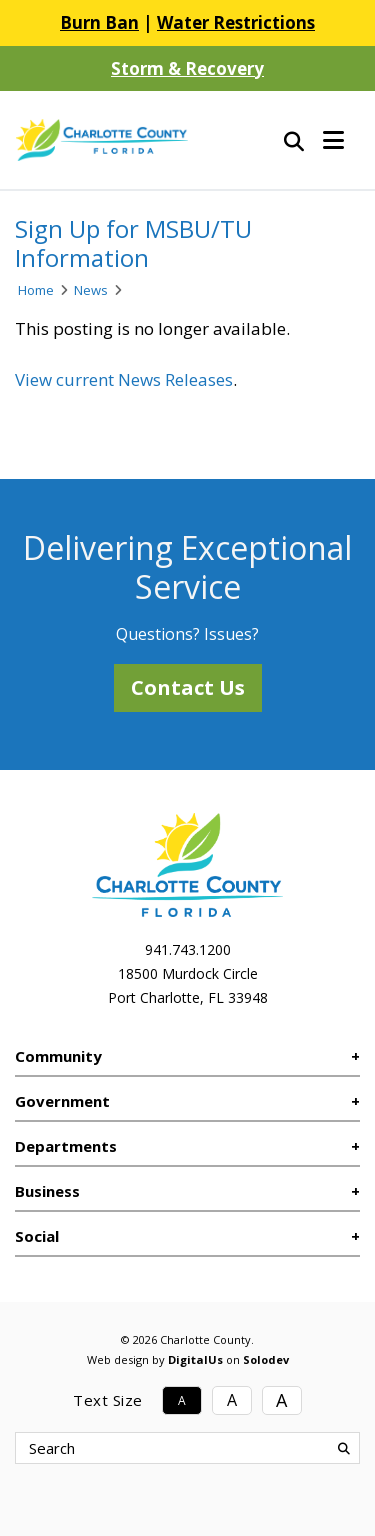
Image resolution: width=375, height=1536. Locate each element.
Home (36, 290)
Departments (66, 1146)
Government (62, 1101)
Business (47, 1191)
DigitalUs (195, 1359)
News (91, 290)
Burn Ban (99, 22)
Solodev (266, 1359)
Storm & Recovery (187, 68)
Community (58, 1056)
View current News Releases (124, 379)
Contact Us (188, 687)
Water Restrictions (236, 22)
